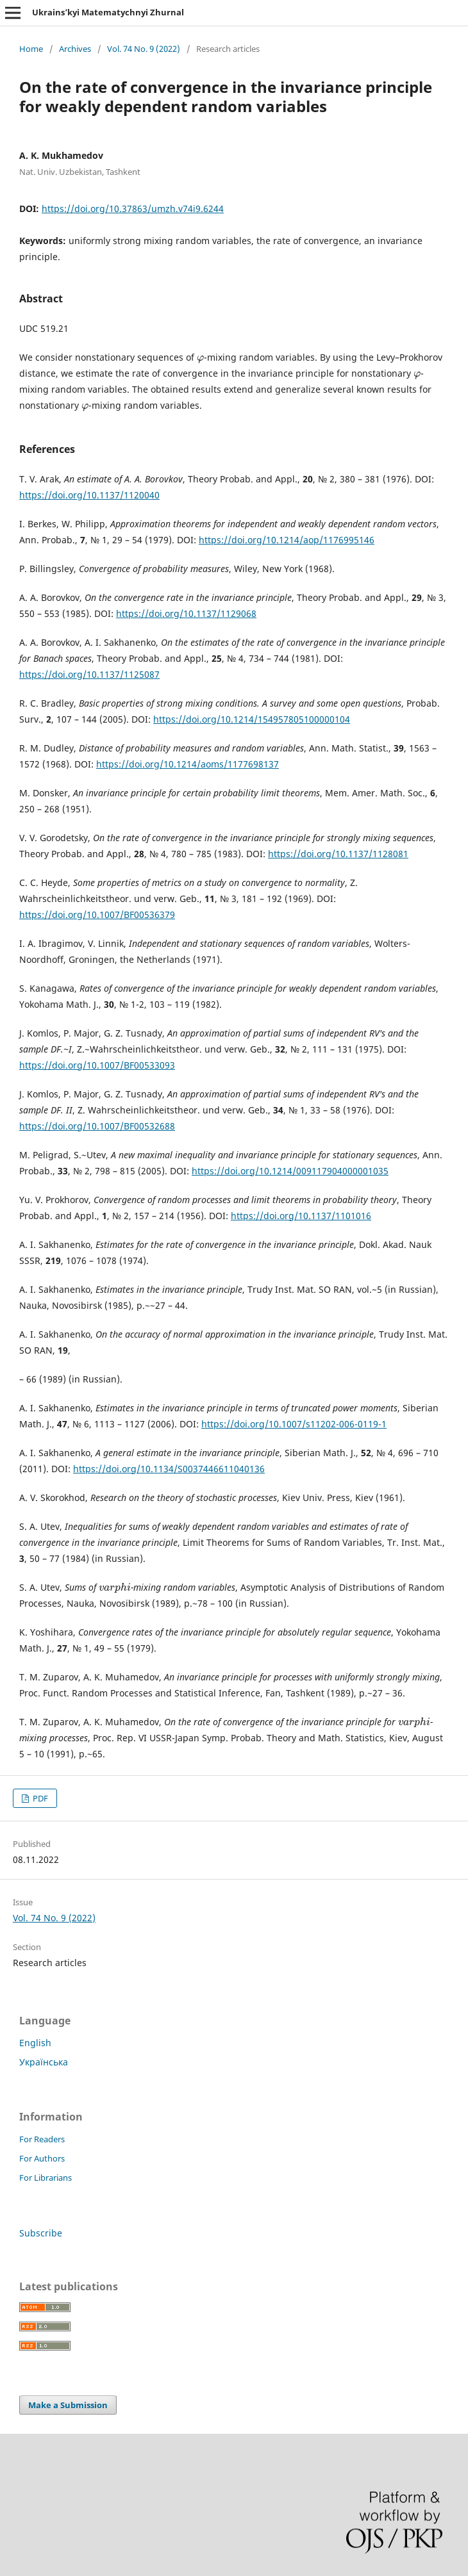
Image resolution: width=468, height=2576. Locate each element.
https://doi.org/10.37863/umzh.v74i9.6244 (133, 208)
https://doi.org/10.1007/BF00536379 (97, 914)
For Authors (42, 2158)
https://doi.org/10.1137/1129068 (186, 613)
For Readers (42, 2139)
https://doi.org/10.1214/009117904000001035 (290, 1171)
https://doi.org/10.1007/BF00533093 (97, 1065)
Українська (43, 2062)
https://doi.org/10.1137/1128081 (338, 854)
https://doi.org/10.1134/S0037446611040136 (169, 1469)
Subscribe (40, 2233)
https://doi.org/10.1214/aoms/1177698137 (187, 764)
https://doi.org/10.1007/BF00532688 (97, 1126)
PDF (39, 1798)
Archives (75, 48)
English (35, 2043)
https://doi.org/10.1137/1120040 (89, 495)
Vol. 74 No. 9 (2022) (143, 48)
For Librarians (45, 2177)
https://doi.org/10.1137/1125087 (89, 674)
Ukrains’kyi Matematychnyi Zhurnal (108, 12)
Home (31, 48)
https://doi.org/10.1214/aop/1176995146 (286, 540)
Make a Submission (68, 2405)
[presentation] (200, 357)
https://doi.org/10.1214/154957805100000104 (251, 719)
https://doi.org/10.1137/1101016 (301, 1216)
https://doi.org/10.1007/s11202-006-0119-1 (294, 1424)
